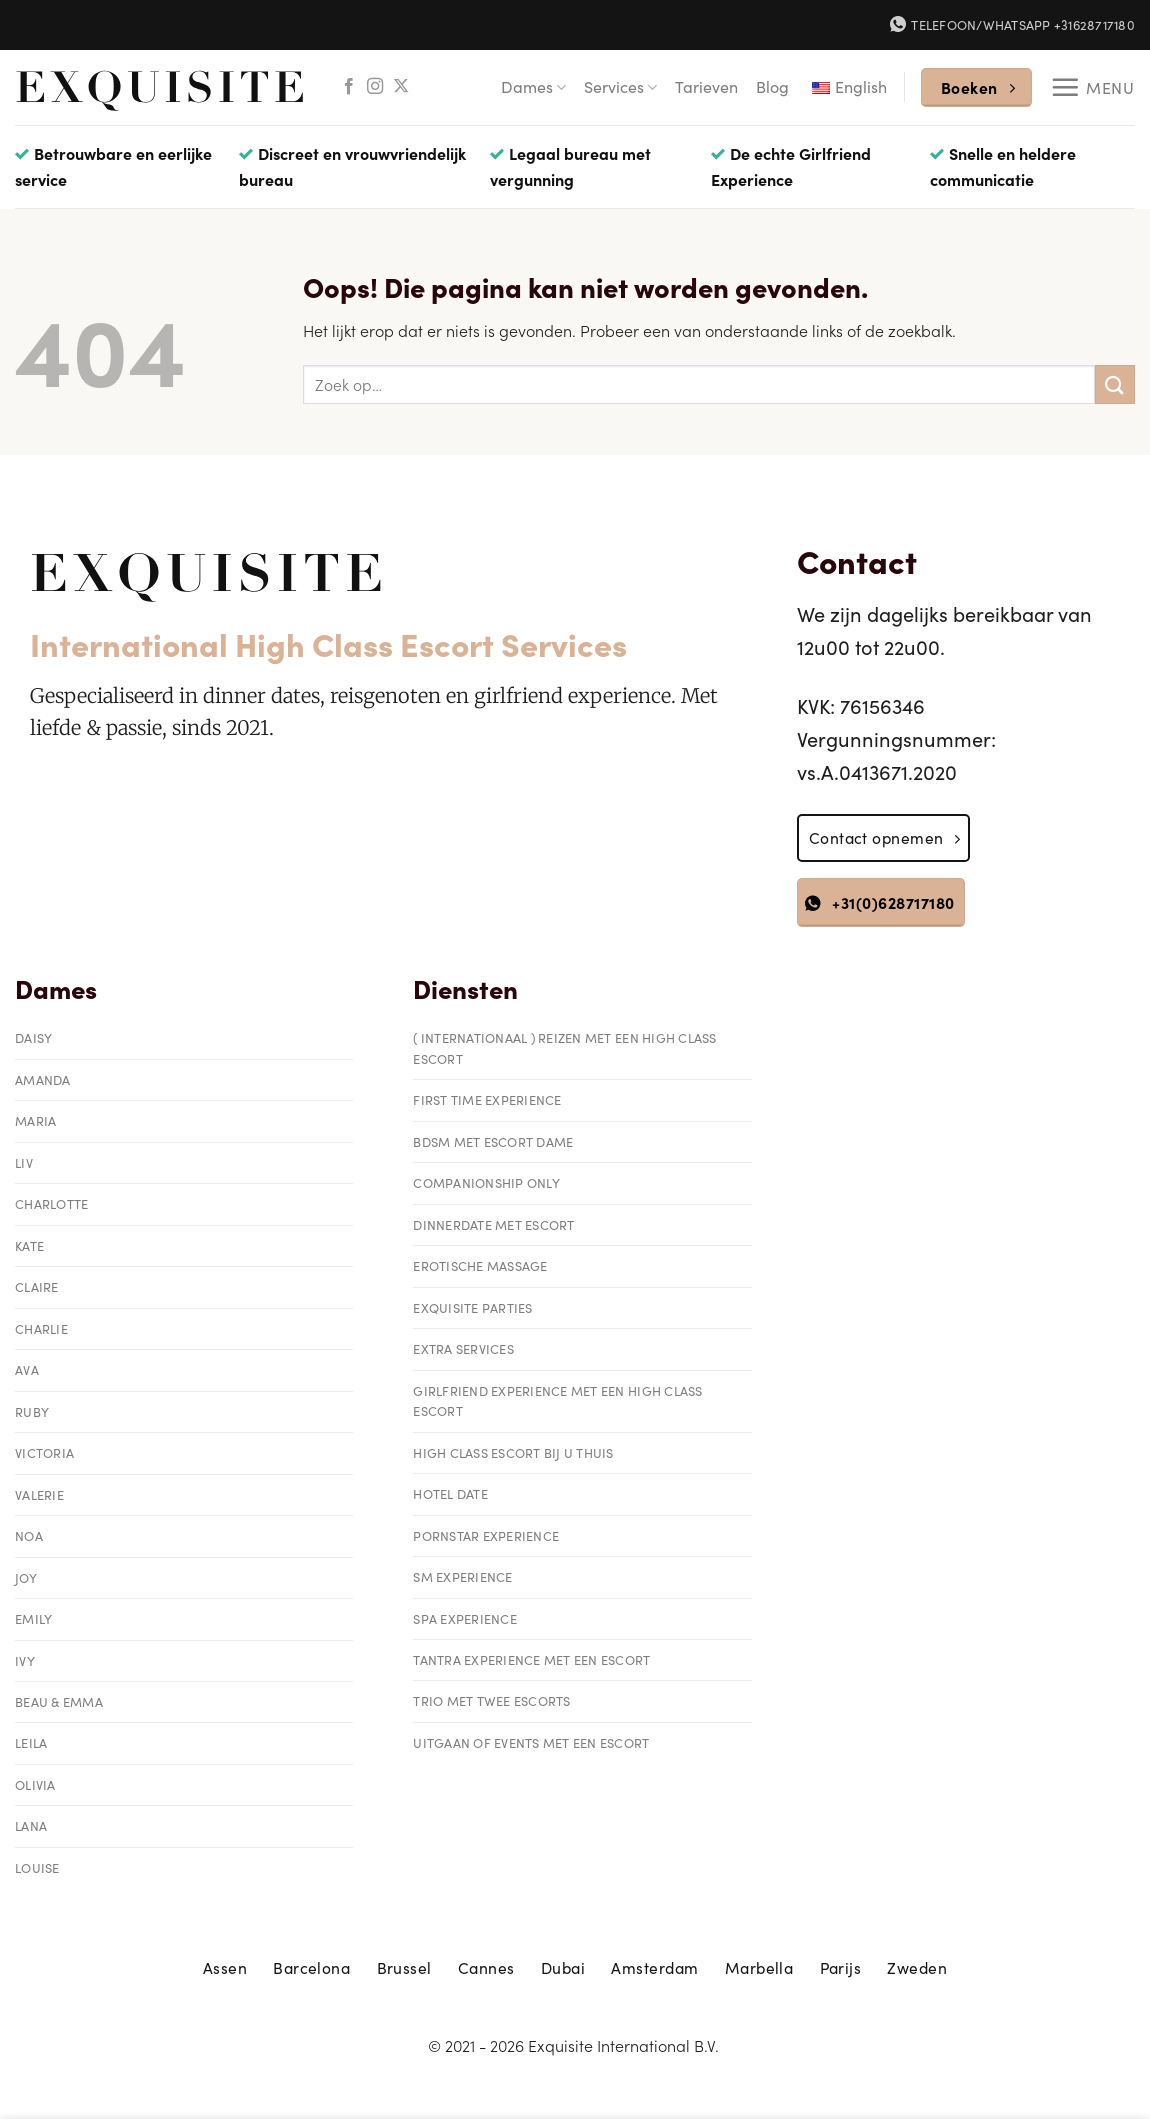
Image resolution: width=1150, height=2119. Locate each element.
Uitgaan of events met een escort (531, 1742)
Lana (31, 1825)
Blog (772, 86)
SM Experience (462, 1576)
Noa (29, 1535)
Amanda (43, 1079)
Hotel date (450, 1493)
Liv (24, 1162)
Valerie (39, 1494)
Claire (37, 1286)
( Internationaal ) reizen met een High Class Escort (564, 1047)
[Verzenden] (1115, 384)
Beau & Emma (59, 1701)
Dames (533, 86)
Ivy (25, 1660)
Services (620, 86)
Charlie (41, 1328)
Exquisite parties (472, 1307)
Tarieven (706, 86)
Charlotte (51, 1203)
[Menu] (1092, 87)
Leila (31, 1742)
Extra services (463, 1348)
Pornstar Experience (486, 1535)
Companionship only (486, 1182)
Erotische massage (480, 1265)
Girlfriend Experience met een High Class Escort (557, 1400)
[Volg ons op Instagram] (375, 87)
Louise (37, 1867)
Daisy (33, 1037)
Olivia (35, 1784)
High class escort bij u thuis (513, 1452)
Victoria (44, 1452)
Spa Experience (465, 1618)
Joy (26, 1577)
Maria (35, 1120)
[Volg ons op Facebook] (349, 87)
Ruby (32, 1411)
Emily (33, 1618)
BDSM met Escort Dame (493, 1141)
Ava (27, 1369)
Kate (29, 1245)
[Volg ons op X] (401, 87)
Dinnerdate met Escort (493, 1224)
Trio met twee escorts (491, 1700)
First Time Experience (487, 1099)
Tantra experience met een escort (531, 1659)
